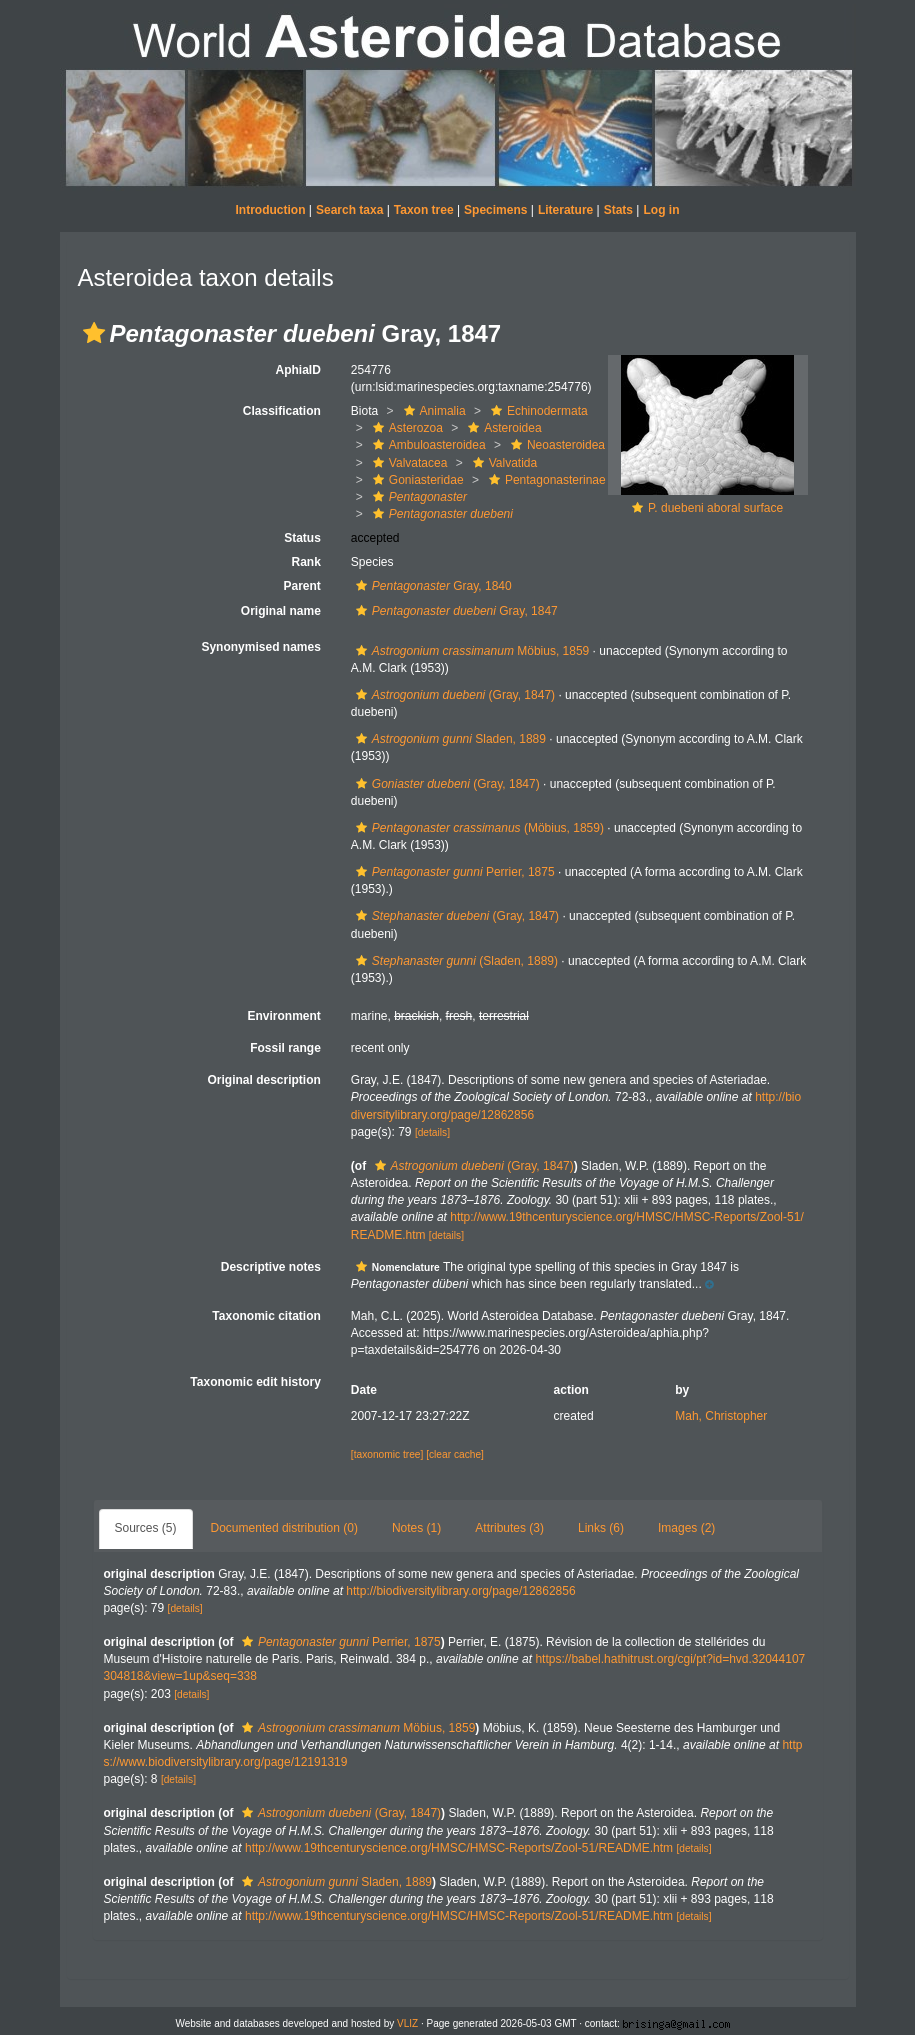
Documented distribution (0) (284, 1528)
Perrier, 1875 (453, 872)
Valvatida (502, 463)
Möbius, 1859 (470, 651)
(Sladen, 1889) (454, 961)
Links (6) (601, 1528)
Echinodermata (537, 411)
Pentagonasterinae (545, 480)
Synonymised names (260, 647)
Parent (301, 586)
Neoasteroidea (555, 445)
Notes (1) (416, 1528)
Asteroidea (502, 428)
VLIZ (407, 2023)
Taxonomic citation (266, 1316)
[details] (432, 1132)
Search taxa (349, 210)
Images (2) (686, 1528)
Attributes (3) (509, 1528)
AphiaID (297, 370)
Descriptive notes (271, 1267)
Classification (282, 411)
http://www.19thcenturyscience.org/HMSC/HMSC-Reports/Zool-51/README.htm (459, 1848)
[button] (94, 333)
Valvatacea (407, 463)
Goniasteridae (416, 480)
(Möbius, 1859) (477, 828)
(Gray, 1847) (453, 695)
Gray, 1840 (431, 586)
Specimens (495, 210)
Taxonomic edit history (255, 1382)
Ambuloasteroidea (427, 445)
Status (302, 538)
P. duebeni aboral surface (715, 508)
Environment (283, 1016)
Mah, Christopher (721, 1416)
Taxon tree (424, 210)
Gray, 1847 (454, 611)
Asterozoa (405, 428)
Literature (565, 210)
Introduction (271, 210)
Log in (661, 210)
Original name (281, 611)
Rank (305, 562)
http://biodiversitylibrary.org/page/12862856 (460, 1591)
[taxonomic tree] (387, 1454)
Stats (618, 210)
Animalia (432, 411)
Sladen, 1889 (448, 739)
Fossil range (285, 1048)
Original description (263, 1080)
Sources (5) (146, 1528)
